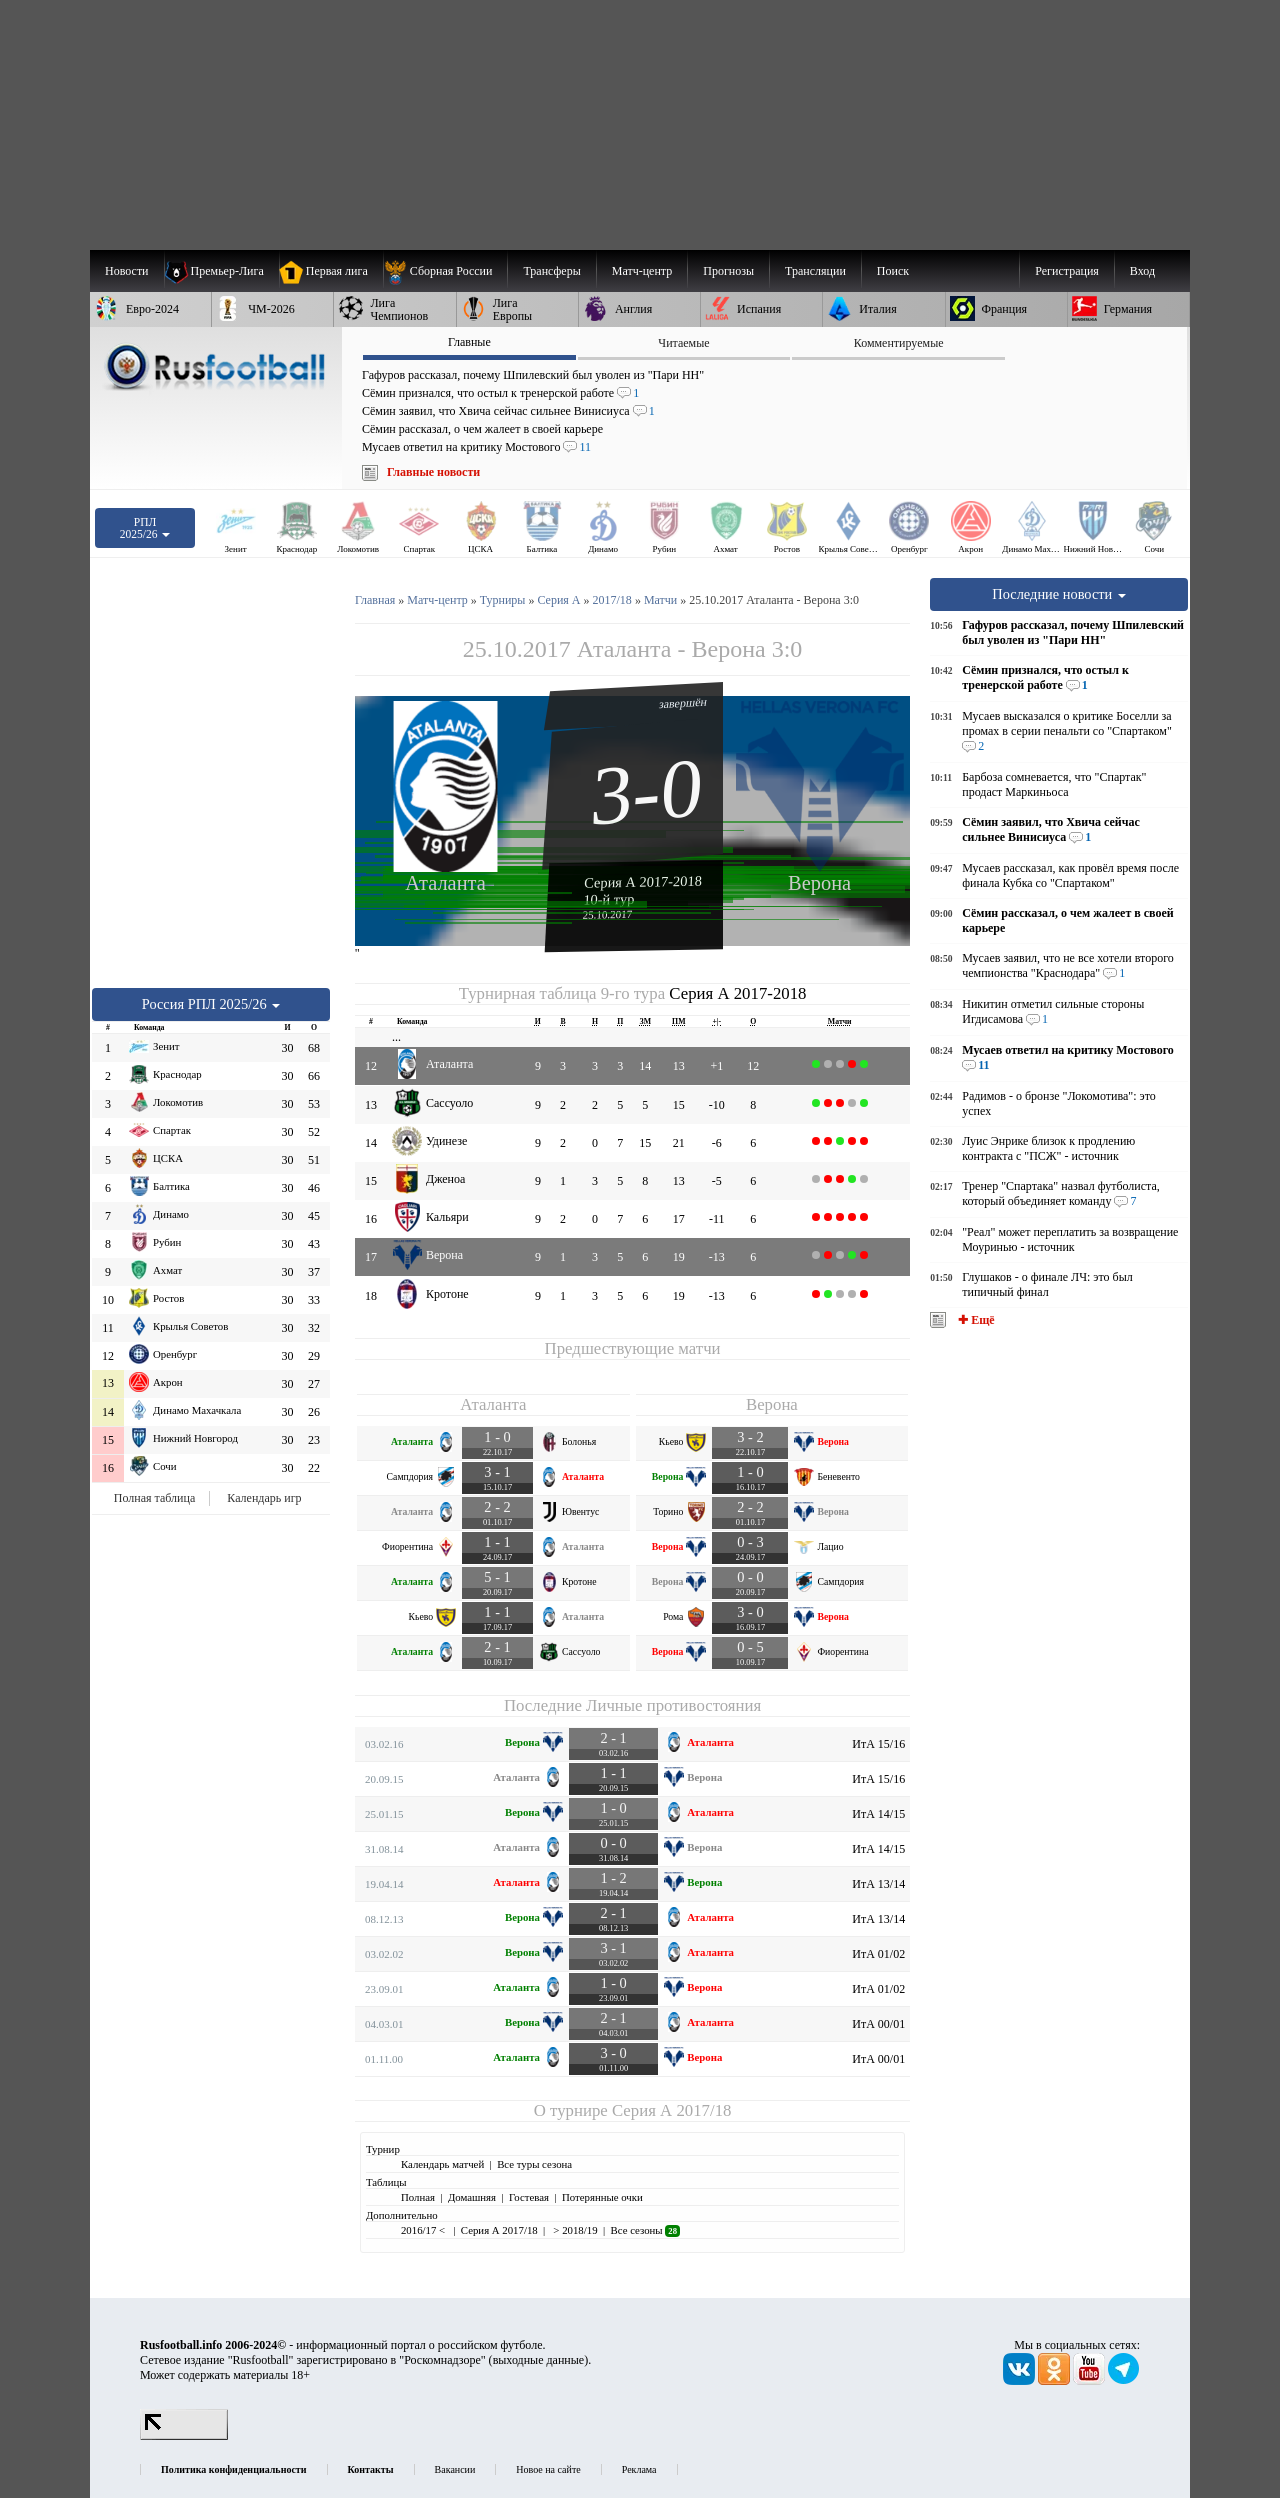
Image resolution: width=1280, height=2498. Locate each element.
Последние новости (1059, 594)
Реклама (639, 2469)
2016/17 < (424, 2230)
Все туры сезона (534, 2164)
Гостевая (529, 2197)
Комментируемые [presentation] (899, 343)
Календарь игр (264, 1498)
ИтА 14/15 (878, 1814)
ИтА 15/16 (878, 1744)
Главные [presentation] (469, 342)
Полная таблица (154, 1498)
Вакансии (455, 2469)
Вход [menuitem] (1142, 271)
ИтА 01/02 (878, 1954)
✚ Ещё (974, 1320)
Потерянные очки (602, 2197)
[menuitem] (445, 271)
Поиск (893, 271)
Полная (418, 2197)
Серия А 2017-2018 (643, 881)
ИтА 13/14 (878, 1884)
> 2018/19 (574, 2230)
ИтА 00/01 (878, 2024)
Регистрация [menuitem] (1067, 271)
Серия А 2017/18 (671, 2110)
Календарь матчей (442, 2164)
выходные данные (539, 2360)
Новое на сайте (548, 2469)
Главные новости (433, 472)
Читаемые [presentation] (683, 343)
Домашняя (472, 2197)
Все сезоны (645, 2230)
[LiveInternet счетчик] (184, 2436)
